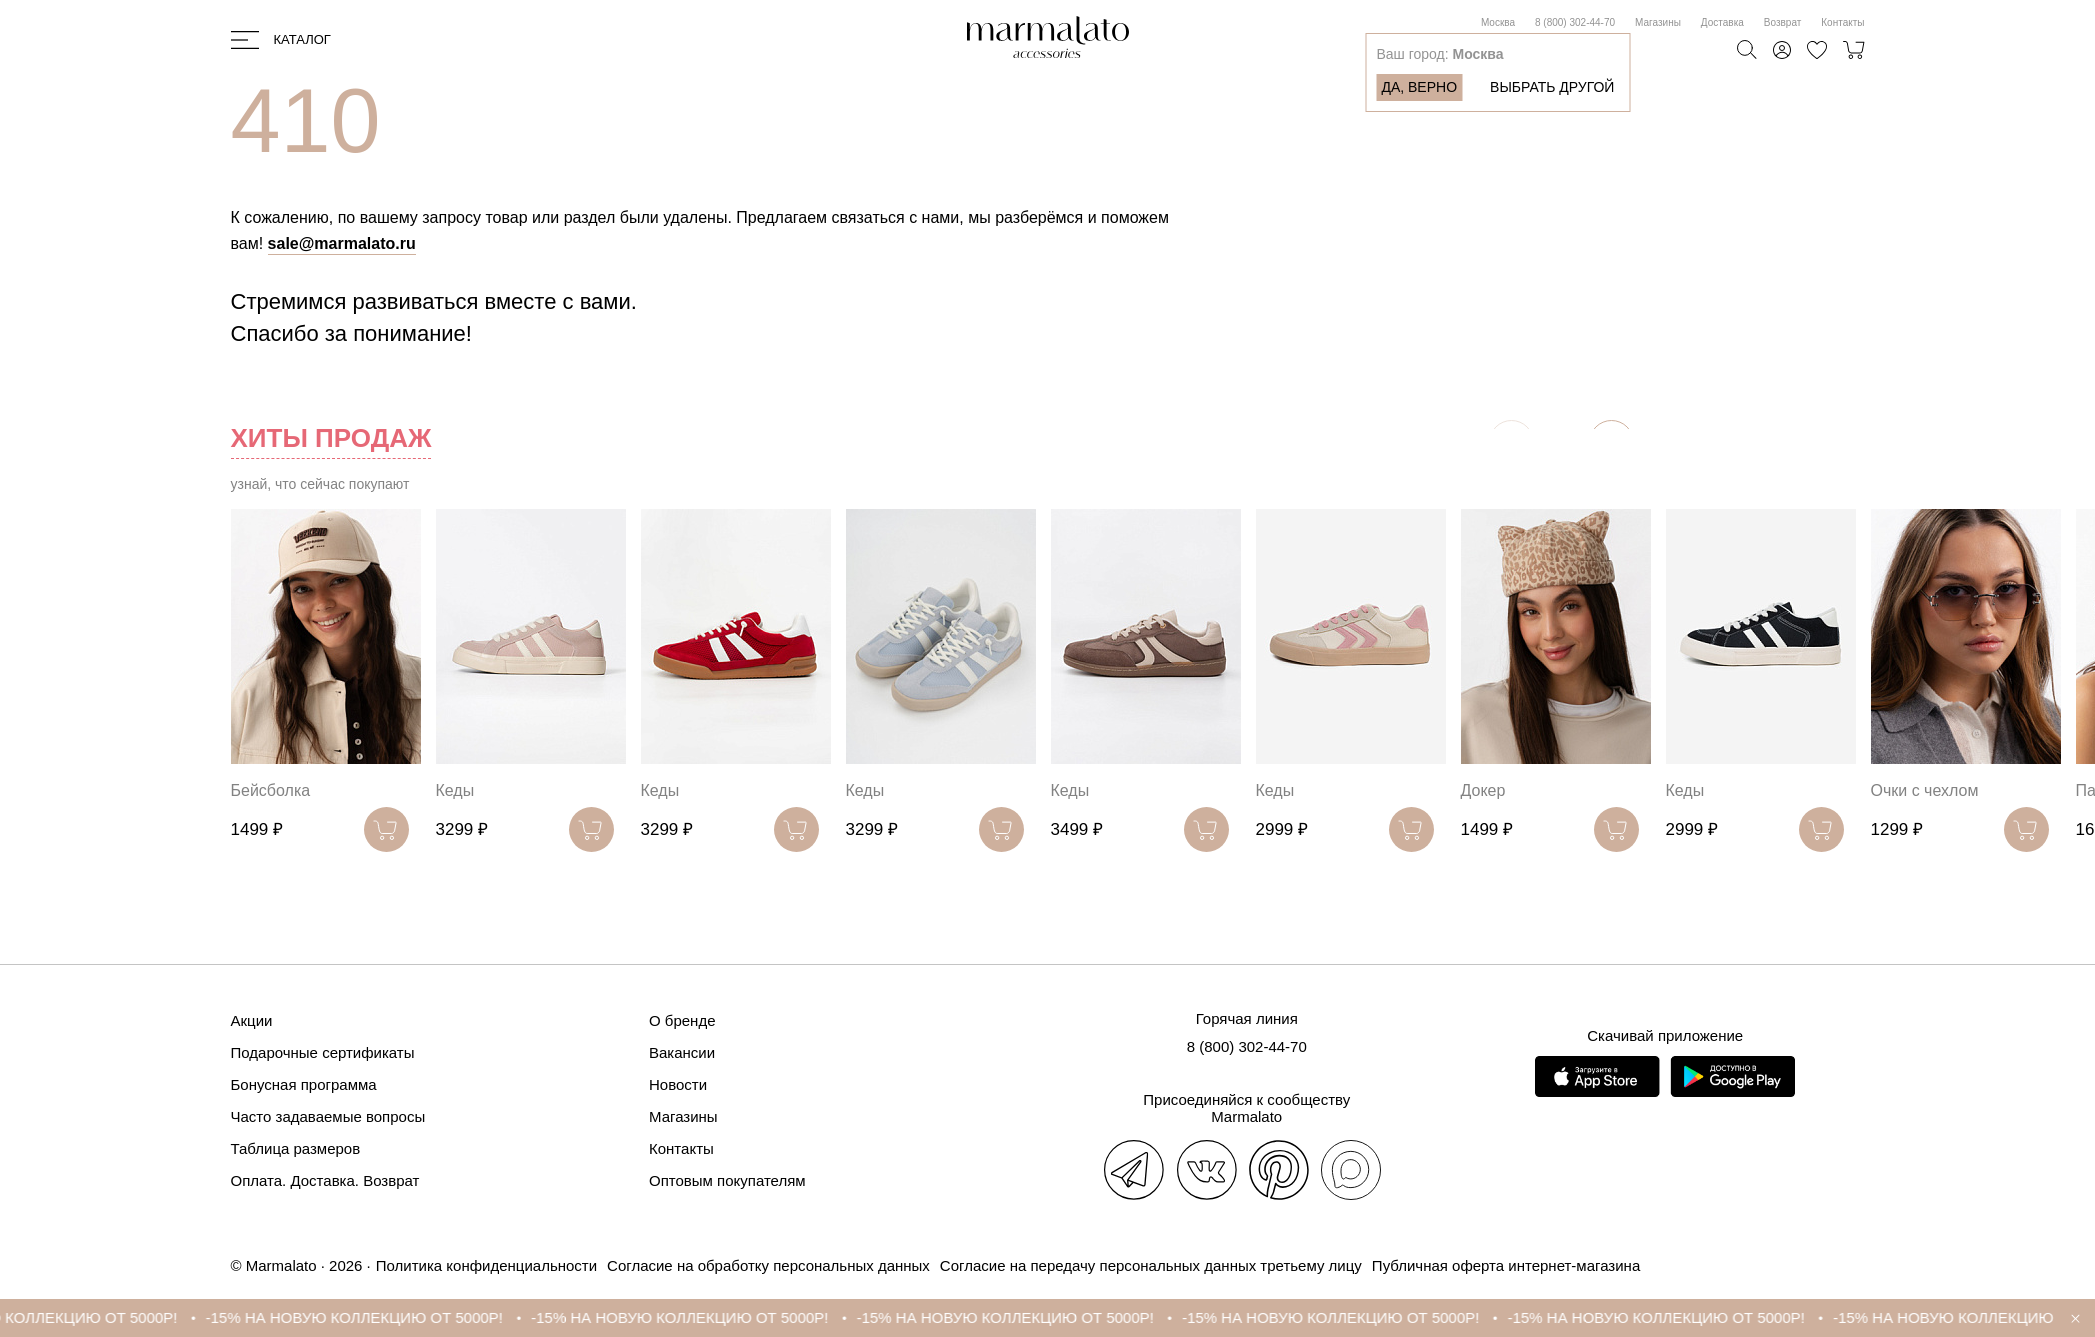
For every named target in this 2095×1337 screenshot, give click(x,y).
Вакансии (682, 1052)
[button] (1611, 442)
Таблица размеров (296, 1148)
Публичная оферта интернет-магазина (1506, 1265)
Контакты (1842, 22)
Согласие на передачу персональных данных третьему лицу (1151, 1265)
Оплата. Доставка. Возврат (325, 1180)
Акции (252, 1020)
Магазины (1658, 22)
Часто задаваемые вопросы (328, 1116)
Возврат (1783, 22)
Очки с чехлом (1925, 790)
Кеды (455, 790)
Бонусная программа (304, 1084)
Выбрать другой (1552, 87)
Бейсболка (271, 790)
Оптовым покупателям (727, 1180)
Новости (678, 1084)
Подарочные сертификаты (323, 1052)
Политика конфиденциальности (486, 1265)
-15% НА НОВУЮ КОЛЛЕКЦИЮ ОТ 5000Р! (405, 1317)
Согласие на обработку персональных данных (768, 1265)
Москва (1498, 22)
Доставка (1722, 22)
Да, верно (1419, 87)
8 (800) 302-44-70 (1575, 22)
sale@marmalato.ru (342, 243)
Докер (1483, 790)
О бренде (682, 1020)
